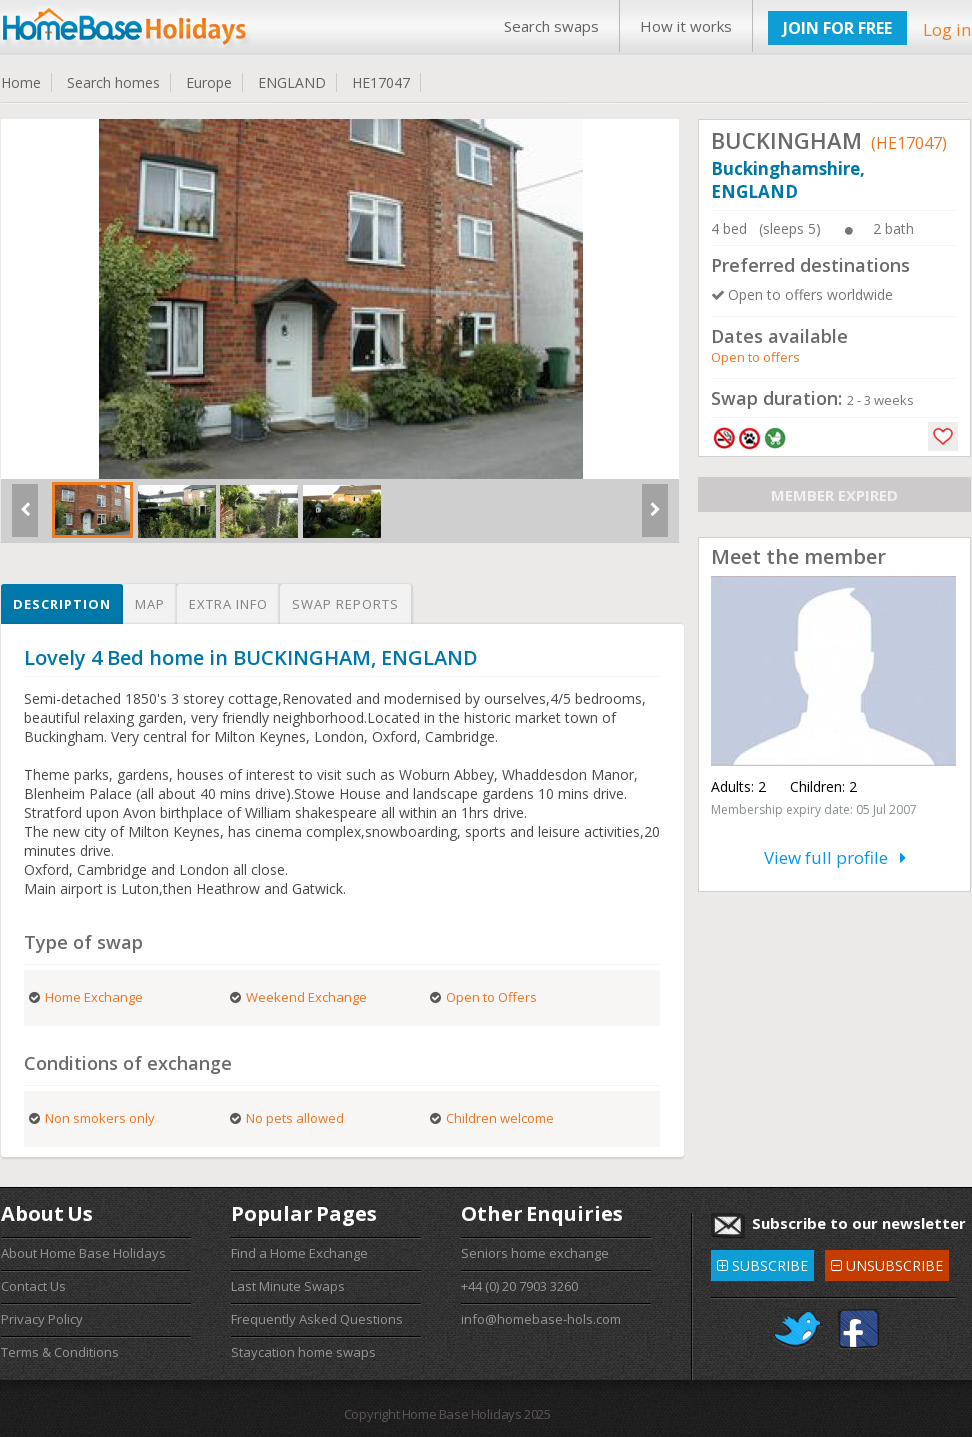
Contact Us (33, 1286)
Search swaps (551, 26)
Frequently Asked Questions (317, 1319)
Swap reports (345, 604)
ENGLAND (292, 82)
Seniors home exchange (535, 1253)
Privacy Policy (42, 1319)
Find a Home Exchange (299, 1253)
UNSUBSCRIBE (887, 1262)
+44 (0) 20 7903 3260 (519, 1286)
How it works (686, 26)
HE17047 (381, 82)
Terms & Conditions (60, 1352)
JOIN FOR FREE (837, 28)
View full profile (835, 857)
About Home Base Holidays (83, 1253)
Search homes (113, 82)
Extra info (228, 604)
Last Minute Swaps (288, 1286)
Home (21, 82)
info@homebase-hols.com (541, 1319)
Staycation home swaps (303, 1352)
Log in (947, 29)
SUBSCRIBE (762, 1262)
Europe (209, 82)
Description (62, 604)
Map (150, 604)
